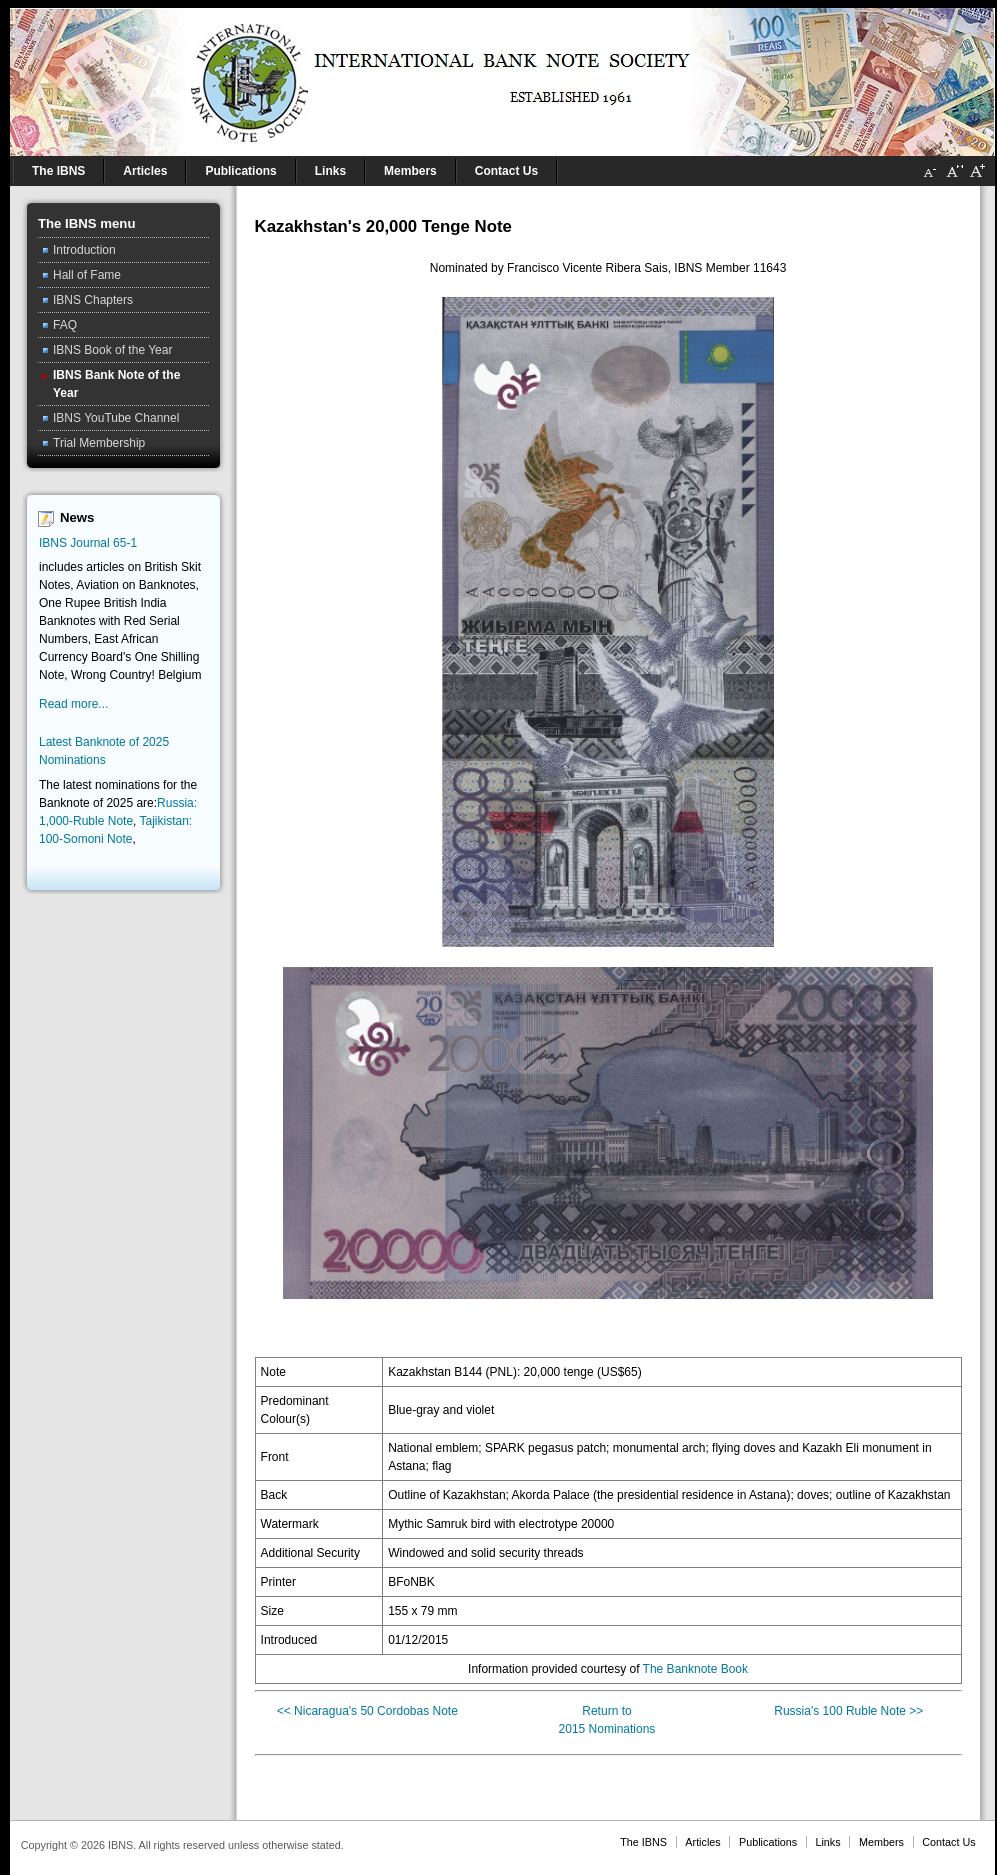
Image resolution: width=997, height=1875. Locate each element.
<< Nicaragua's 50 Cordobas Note (367, 1711)
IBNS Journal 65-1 (88, 543)
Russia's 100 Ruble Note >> (848, 1711)
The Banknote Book (695, 1669)
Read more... (73, 704)
